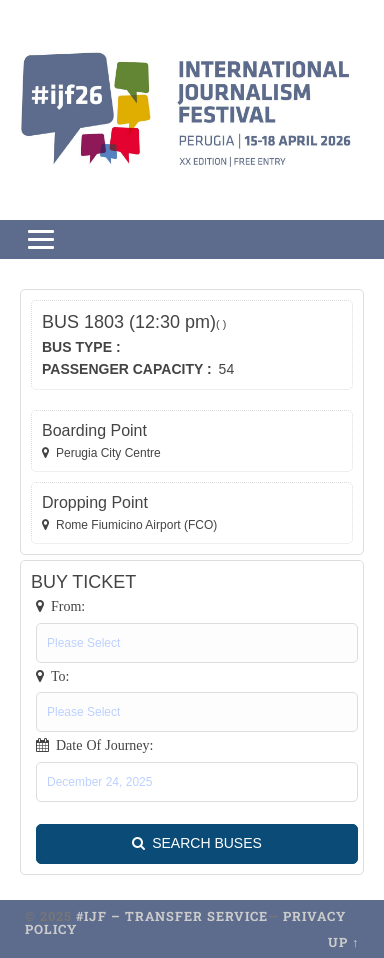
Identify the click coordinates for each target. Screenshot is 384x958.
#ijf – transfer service (172, 916)
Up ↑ (343, 942)
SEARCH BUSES (197, 844)
